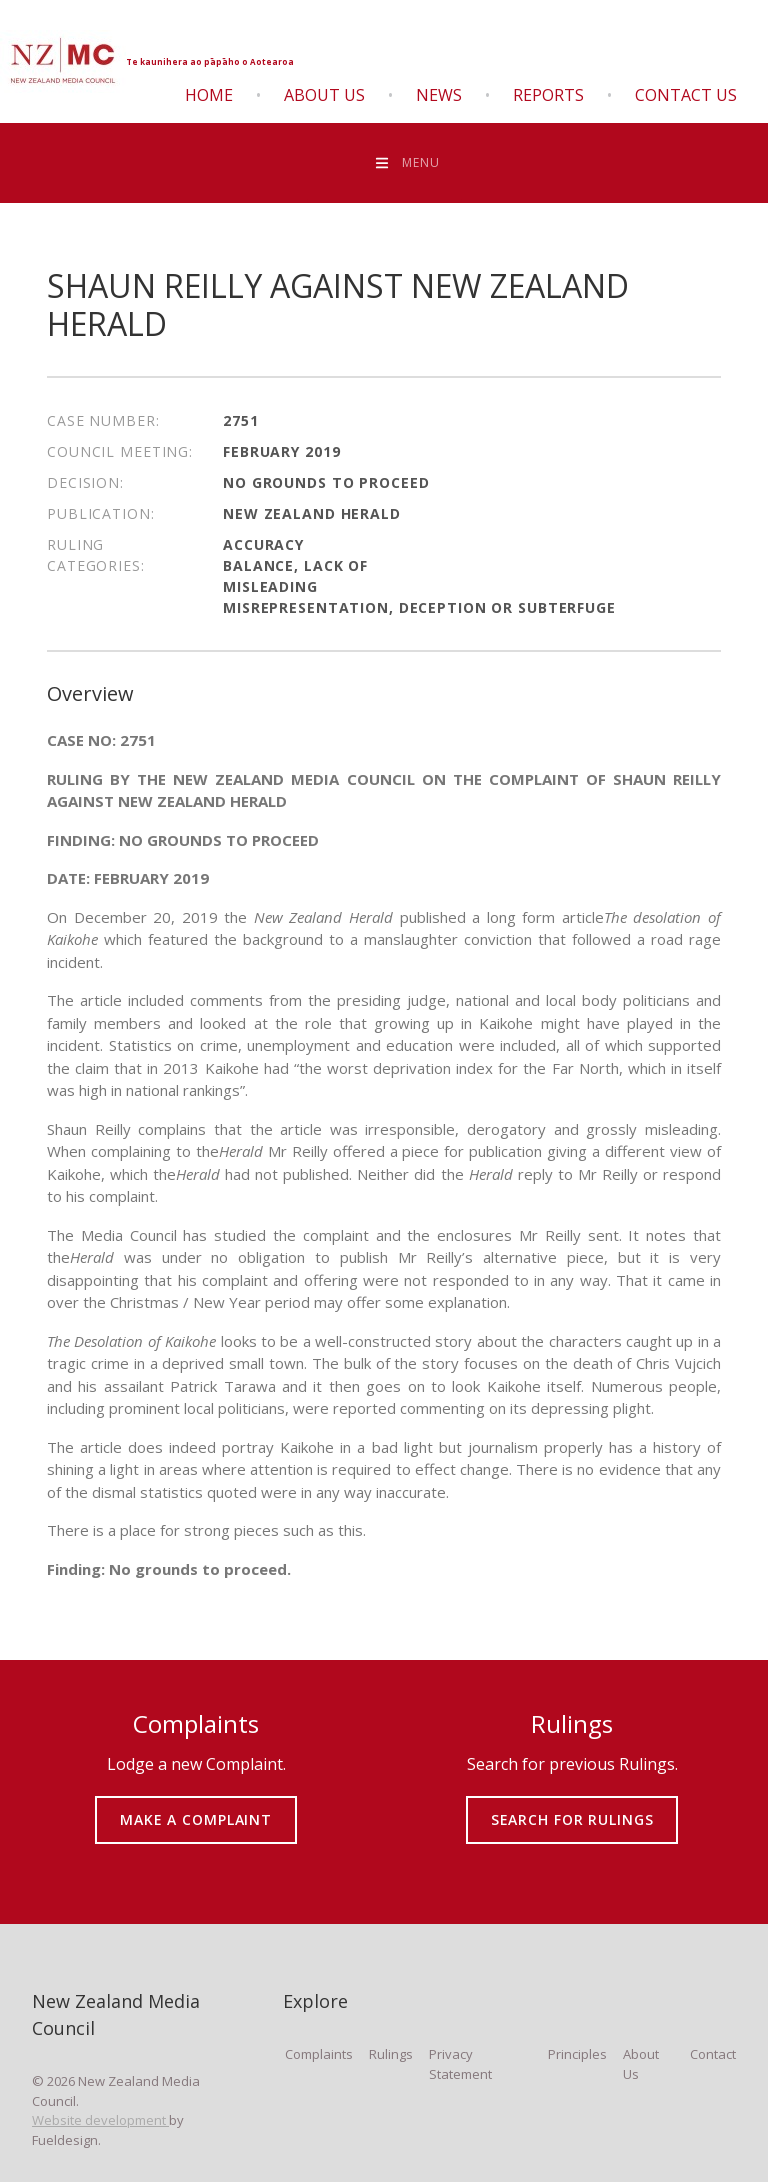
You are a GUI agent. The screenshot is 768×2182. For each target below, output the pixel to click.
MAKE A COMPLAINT (196, 1805)
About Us (324, 95)
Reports (548, 95)
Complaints (319, 2054)
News (439, 95)
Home (209, 95)
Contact (713, 2054)
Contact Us (686, 95)
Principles (577, 2054)
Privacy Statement (460, 2064)
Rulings (391, 2054)
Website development (100, 2120)
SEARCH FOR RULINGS (572, 1805)
